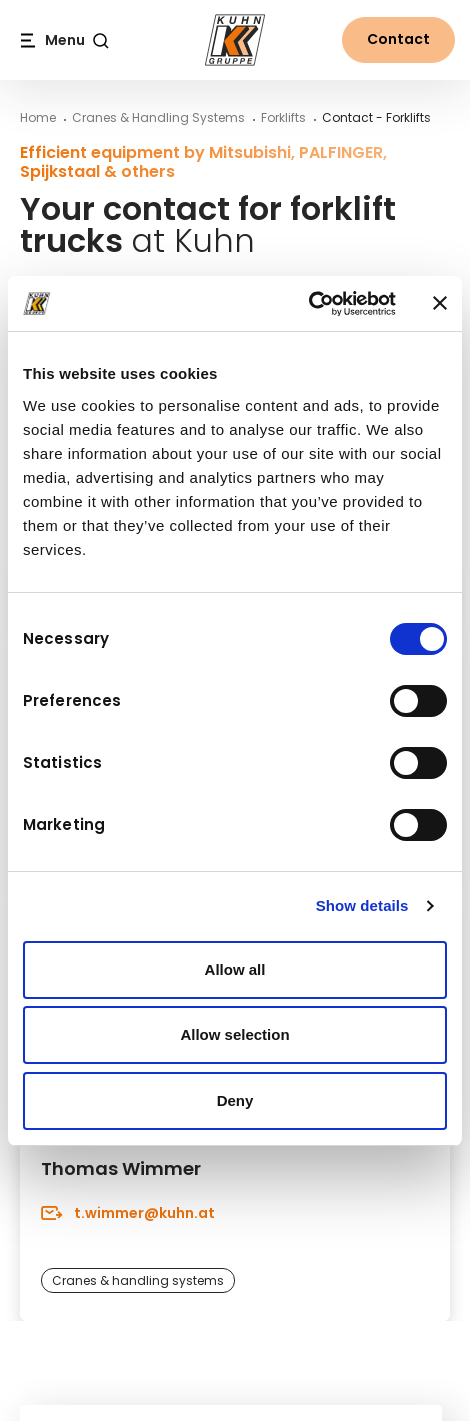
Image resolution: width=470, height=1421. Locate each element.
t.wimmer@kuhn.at (128, 1212)
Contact (398, 39)
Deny (235, 1100)
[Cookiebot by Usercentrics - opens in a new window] (308, 304)
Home (38, 117)
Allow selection (234, 1034)
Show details (362, 905)
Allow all (235, 969)
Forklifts (283, 117)
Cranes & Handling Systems (158, 117)
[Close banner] (440, 303)
